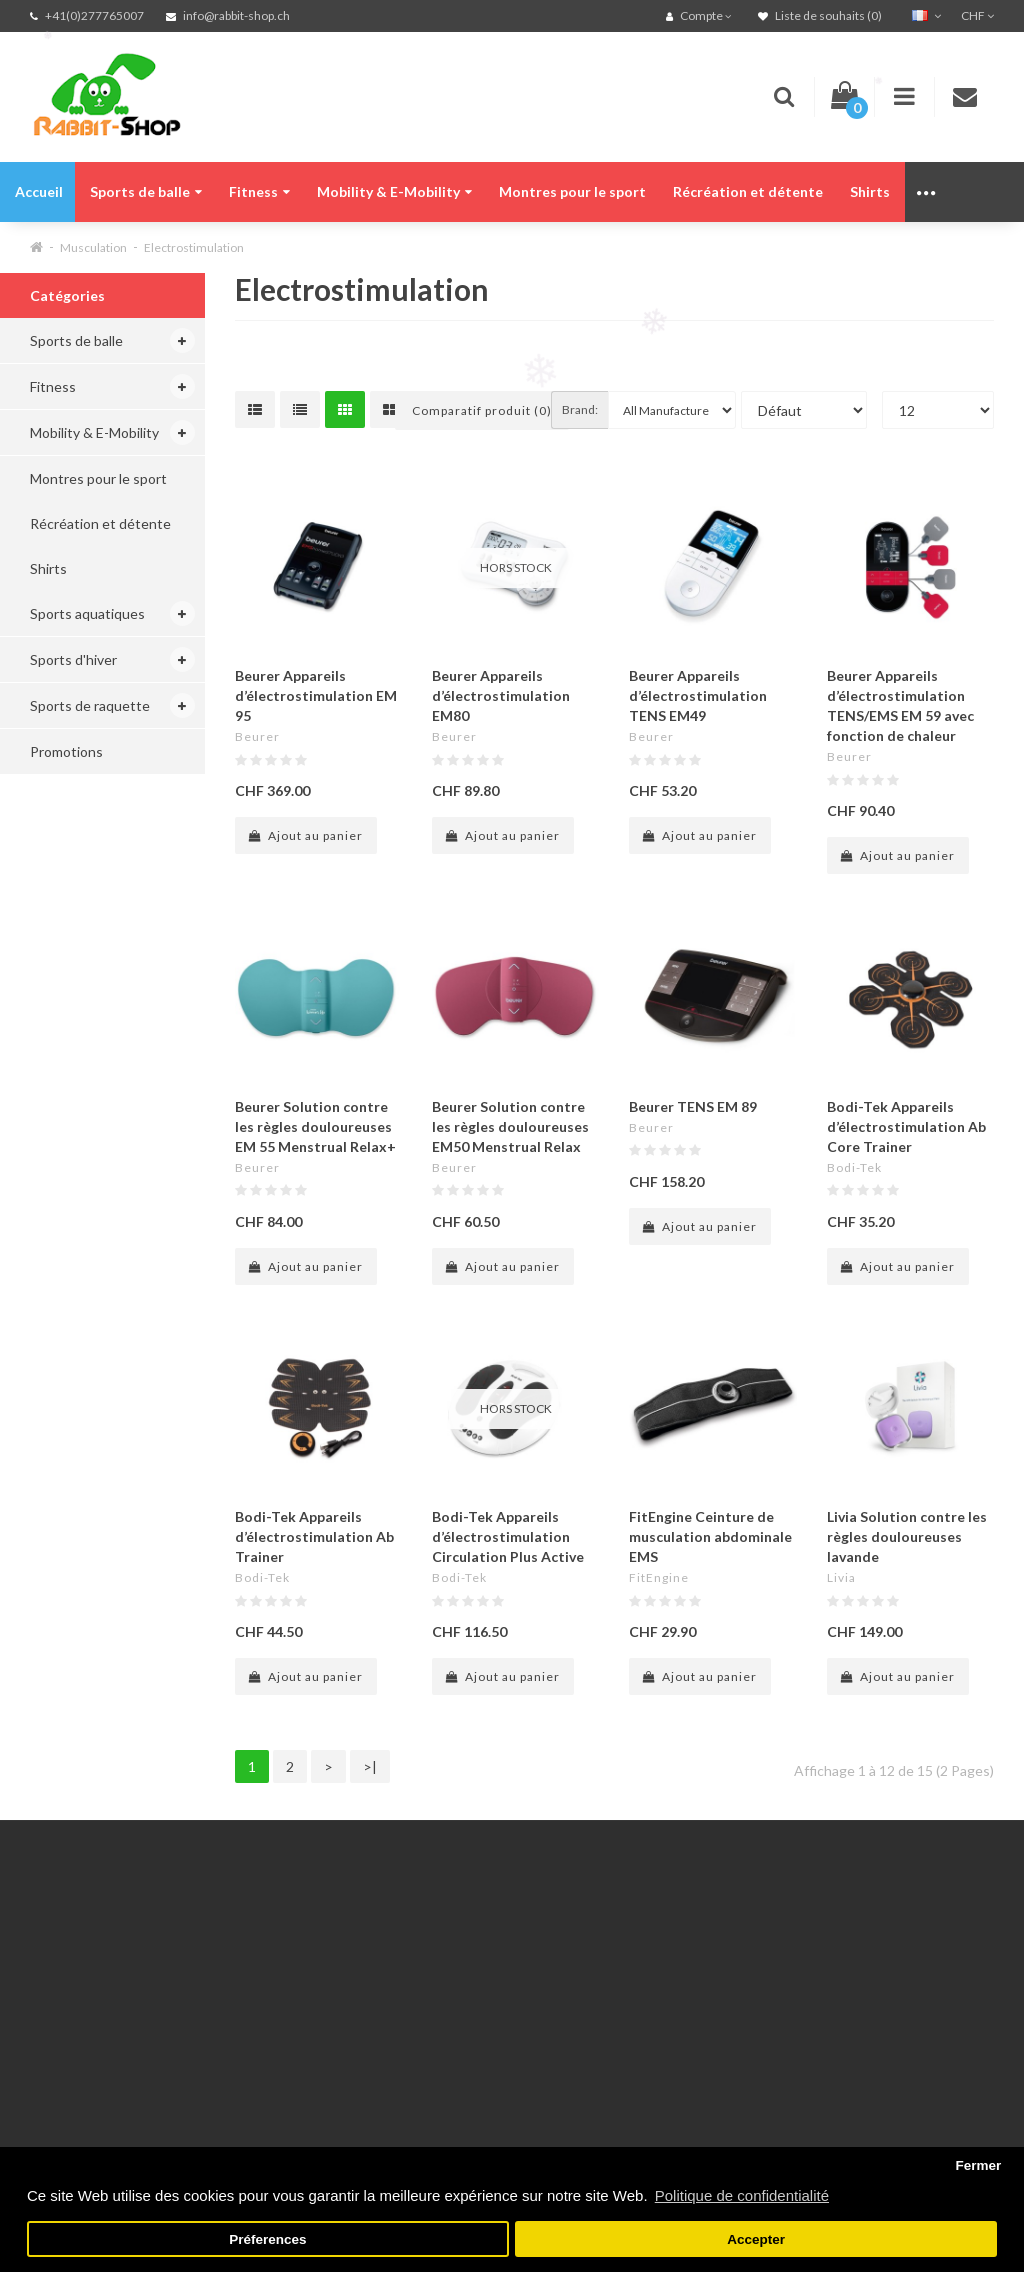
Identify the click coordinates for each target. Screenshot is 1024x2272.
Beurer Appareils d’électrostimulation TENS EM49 (698, 695)
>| (370, 1766)
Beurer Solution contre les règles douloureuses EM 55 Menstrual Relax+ (315, 1126)
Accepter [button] (756, 2239)
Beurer (257, 736)
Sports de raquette (90, 705)
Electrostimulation (194, 247)
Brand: (580, 409)
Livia (841, 1577)
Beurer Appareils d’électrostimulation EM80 (501, 695)
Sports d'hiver (73, 659)
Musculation (93, 247)
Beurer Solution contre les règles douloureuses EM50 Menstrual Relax (510, 1126)
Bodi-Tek (854, 1167)
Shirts (870, 191)
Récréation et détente (748, 191)
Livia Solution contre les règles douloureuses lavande (907, 1536)
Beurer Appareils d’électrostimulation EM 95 (316, 695)
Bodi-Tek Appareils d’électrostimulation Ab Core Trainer (906, 1126)
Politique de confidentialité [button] (742, 2195)
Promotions (66, 751)
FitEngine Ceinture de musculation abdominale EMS (710, 1536)
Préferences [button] (267, 2239)
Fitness (259, 191)
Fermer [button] (978, 2165)
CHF (977, 15)
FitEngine (659, 1577)
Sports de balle (146, 191)
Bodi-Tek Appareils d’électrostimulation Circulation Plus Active (508, 1536)
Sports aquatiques (87, 613)
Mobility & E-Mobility (394, 191)
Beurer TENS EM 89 (693, 1106)
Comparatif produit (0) (482, 410)
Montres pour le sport (572, 191)
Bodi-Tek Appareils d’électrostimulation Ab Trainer (314, 1536)
